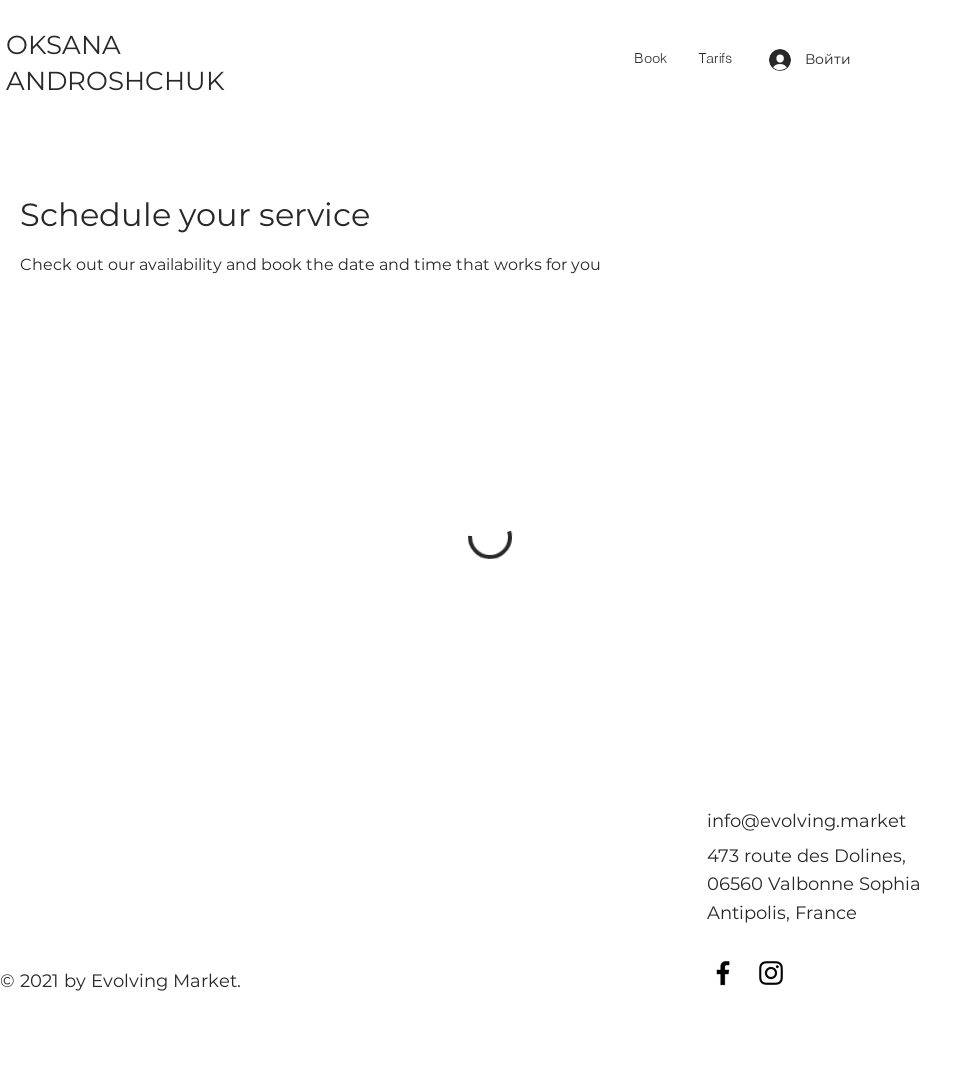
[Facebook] (723, 973)
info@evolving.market (806, 821)
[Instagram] (771, 973)
